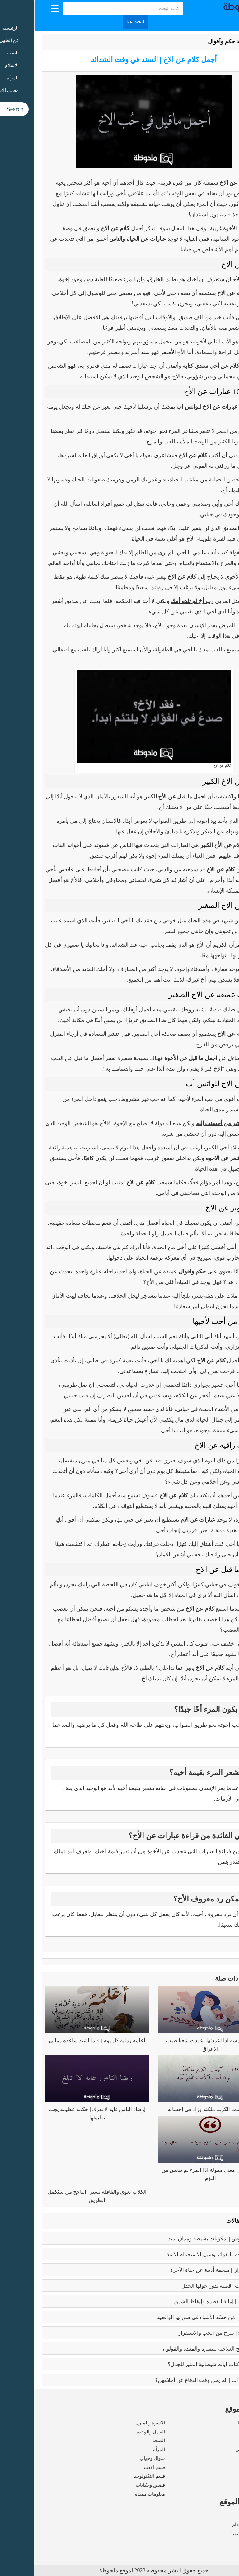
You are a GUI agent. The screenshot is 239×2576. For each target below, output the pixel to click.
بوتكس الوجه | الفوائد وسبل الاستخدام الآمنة (181, 2254)
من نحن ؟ (222, 2515)
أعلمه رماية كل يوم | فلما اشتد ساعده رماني (63, 2040)
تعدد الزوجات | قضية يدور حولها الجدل (188, 2286)
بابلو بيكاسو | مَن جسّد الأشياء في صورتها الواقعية (176, 2317)
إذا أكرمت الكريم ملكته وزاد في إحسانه (176, 2109)
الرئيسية (215, 41)
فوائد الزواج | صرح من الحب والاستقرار (187, 2333)
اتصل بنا (224, 2542)
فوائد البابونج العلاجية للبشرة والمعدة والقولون (179, 2349)
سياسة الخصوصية (214, 2533)
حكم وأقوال (187, 41)
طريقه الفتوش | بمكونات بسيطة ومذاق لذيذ (182, 2239)
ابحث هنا (101, 22)
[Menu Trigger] (20, 8)
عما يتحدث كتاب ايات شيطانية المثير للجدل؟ (182, 2364)
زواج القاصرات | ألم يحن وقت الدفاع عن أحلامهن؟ (175, 2380)
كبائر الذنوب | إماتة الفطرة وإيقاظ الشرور (184, 2301)
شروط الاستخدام (215, 2524)
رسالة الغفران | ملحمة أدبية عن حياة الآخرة (183, 2270)
